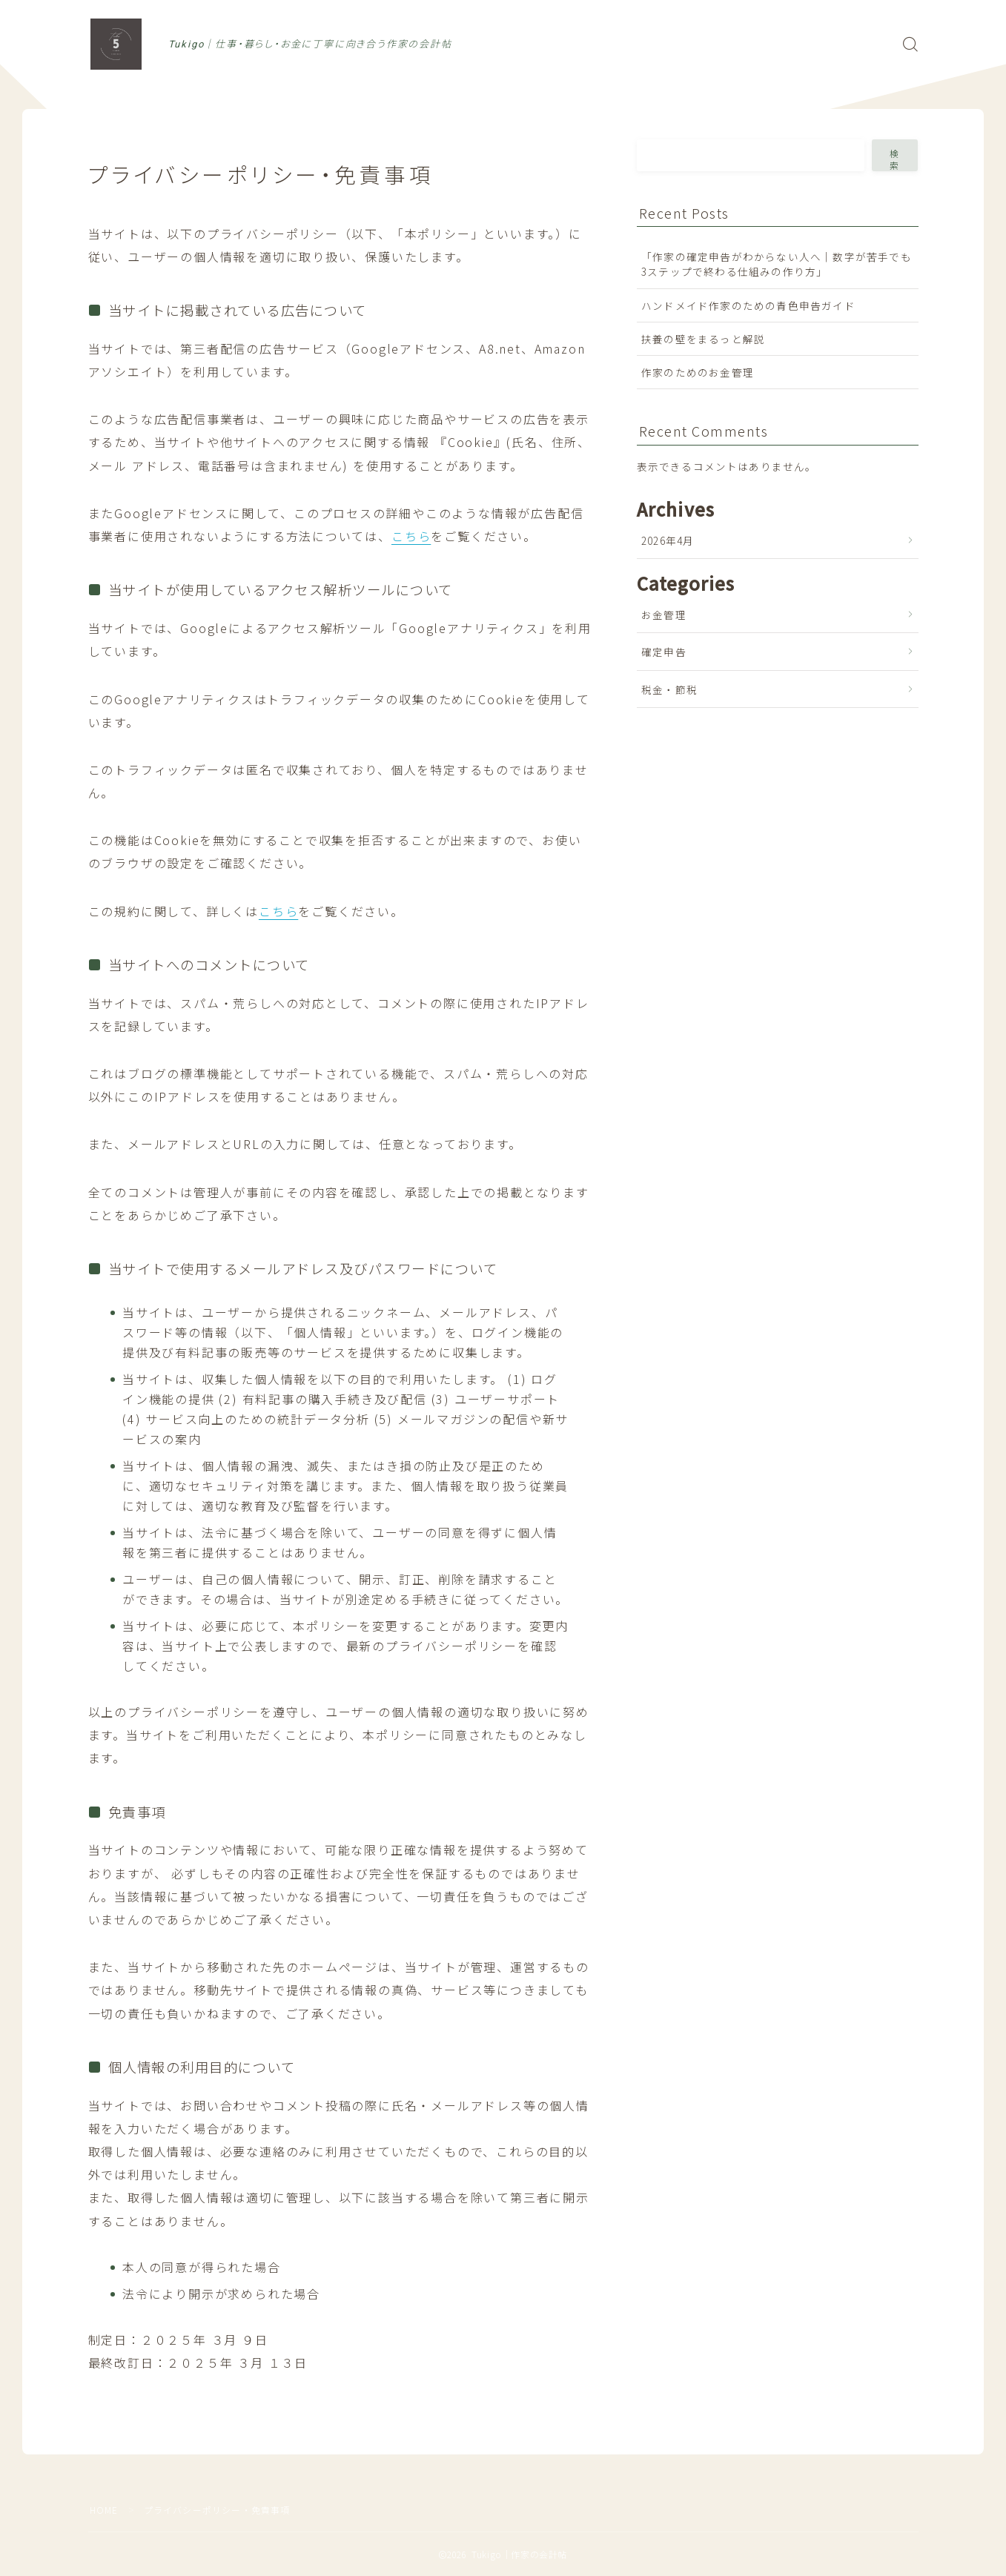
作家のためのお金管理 (697, 372)
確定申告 (663, 651)
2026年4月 (667, 540)
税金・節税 (669, 689)
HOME (104, 2509)
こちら (411, 536)
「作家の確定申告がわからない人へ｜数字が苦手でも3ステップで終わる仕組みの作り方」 (776, 264)
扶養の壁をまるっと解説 (703, 338)
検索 (895, 158)
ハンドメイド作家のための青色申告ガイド (748, 305)
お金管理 (663, 614)
